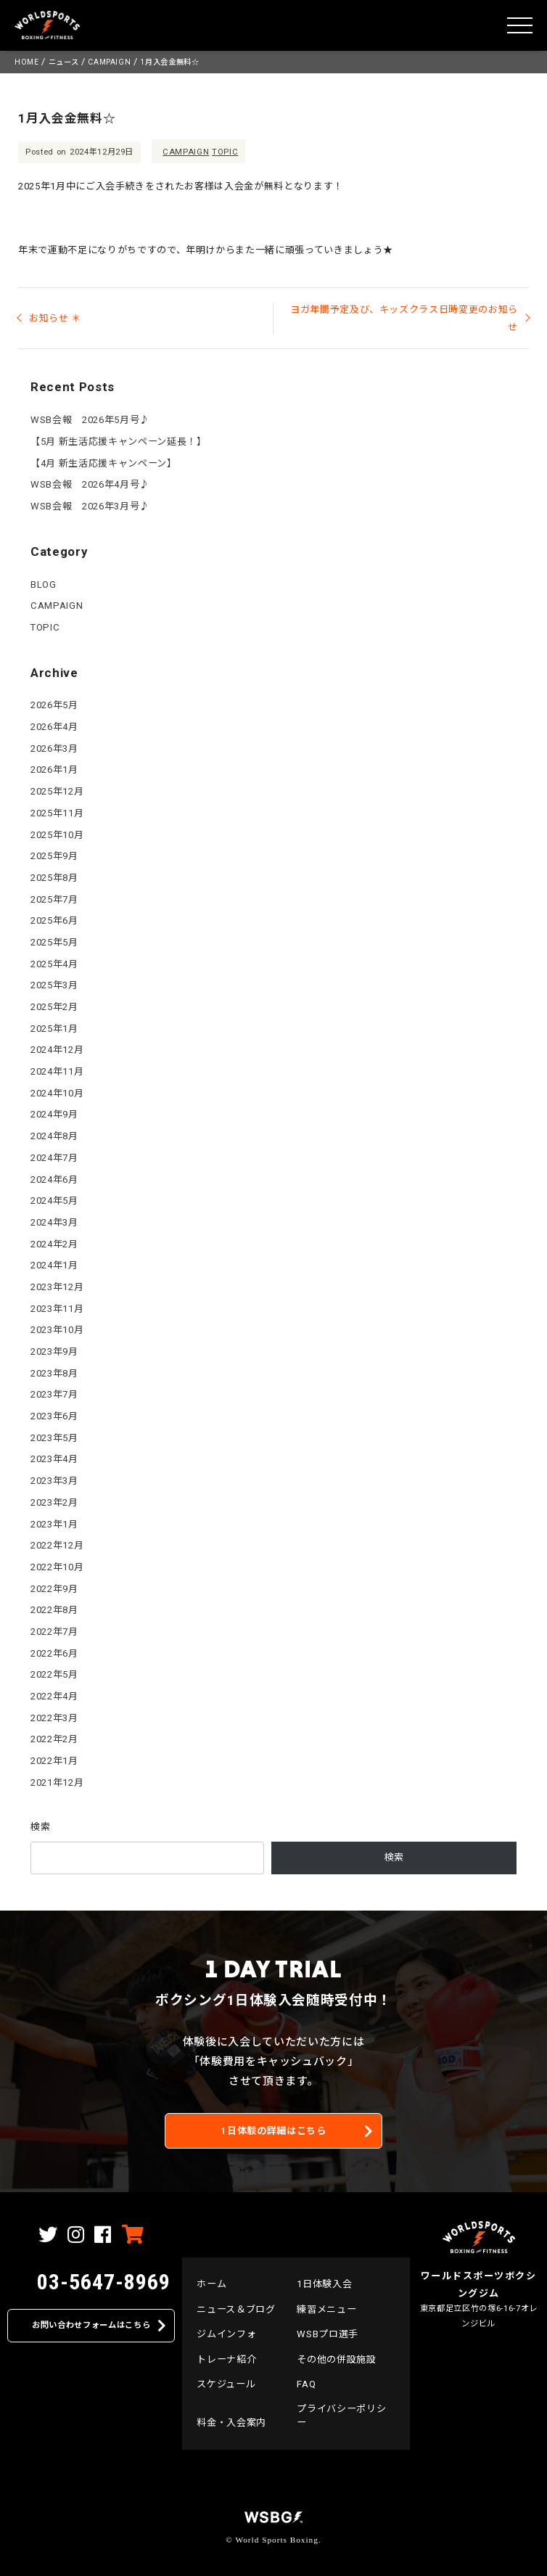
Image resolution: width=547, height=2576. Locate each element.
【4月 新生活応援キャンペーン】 (103, 463)
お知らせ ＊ (55, 318)
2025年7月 (54, 899)
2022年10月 (56, 1567)
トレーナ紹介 (226, 2359)
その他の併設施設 (336, 2359)
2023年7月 (54, 1394)
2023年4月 (54, 1458)
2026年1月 (54, 769)
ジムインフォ (226, 2334)
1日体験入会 (324, 2283)
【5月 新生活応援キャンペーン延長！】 (118, 441)
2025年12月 (56, 791)
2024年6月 (54, 1179)
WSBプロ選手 (327, 2334)
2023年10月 (56, 1329)
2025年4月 (54, 964)
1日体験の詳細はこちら (273, 2130)
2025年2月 (54, 1006)
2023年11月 (56, 1308)
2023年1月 (54, 1524)
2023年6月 (54, 1416)
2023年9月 (54, 1351)
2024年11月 (56, 1071)
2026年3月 (54, 748)
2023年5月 (54, 1437)
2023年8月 (54, 1373)
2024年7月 (54, 1157)
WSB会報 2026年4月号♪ (89, 484)
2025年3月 (54, 985)
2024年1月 (54, 1265)
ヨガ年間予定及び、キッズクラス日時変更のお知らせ (404, 318)
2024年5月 (54, 1200)
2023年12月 (56, 1286)
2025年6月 (54, 920)
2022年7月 (54, 1631)
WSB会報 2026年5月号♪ (89, 419)
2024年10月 (56, 1093)
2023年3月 (54, 1480)
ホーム (211, 2283)
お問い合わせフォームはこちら (91, 2325)
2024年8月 (54, 1136)
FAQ (306, 2384)
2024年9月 (54, 1114)
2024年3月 (54, 1222)
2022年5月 (54, 1674)
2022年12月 (56, 1545)
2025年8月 (54, 877)
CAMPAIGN (186, 152)
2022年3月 (54, 1717)
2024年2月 (54, 1244)
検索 (40, 1826)
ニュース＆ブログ (236, 2309)
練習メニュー (326, 2309)
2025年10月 (56, 834)
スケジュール (226, 2384)
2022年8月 (54, 1609)
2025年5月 (54, 942)
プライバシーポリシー (341, 2415)
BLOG (43, 584)
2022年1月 (54, 1760)
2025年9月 (54, 855)
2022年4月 (54, 1696)
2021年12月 (56, 1782)
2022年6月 (54, 1653)
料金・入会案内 (231, 2422)
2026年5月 (54, 705)
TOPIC (225, 152)
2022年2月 (54, 1739)
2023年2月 (54, 1502)
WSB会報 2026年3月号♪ (89, 506)
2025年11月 (56, 813)
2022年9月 (54, 1588)
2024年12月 (56, 1049)
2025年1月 (54, 1028)
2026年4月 (54, 726)
